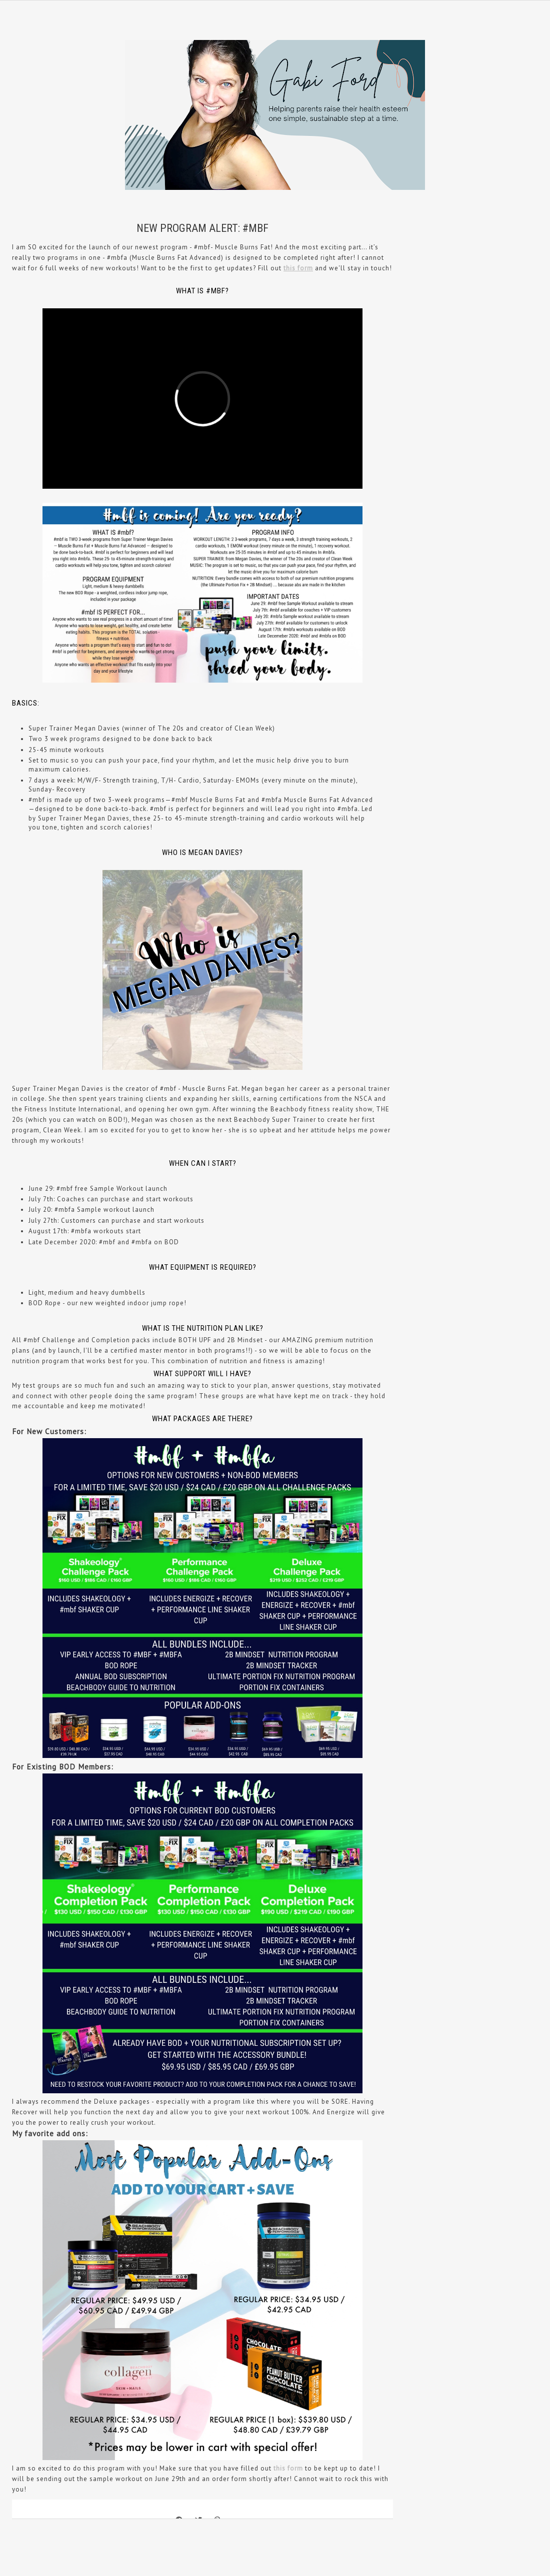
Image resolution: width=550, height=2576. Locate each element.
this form (298, 268)
